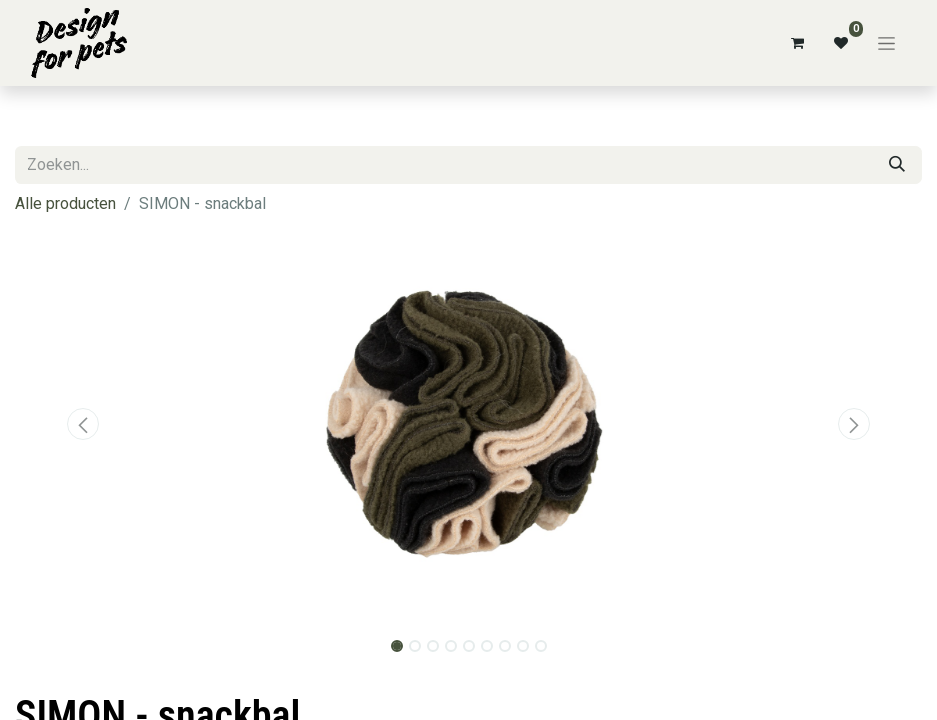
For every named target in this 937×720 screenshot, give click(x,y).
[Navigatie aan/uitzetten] (886, 43)
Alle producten (65, 203)
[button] (83, 424)
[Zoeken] (897, 165)
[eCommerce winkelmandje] (797, 43)
